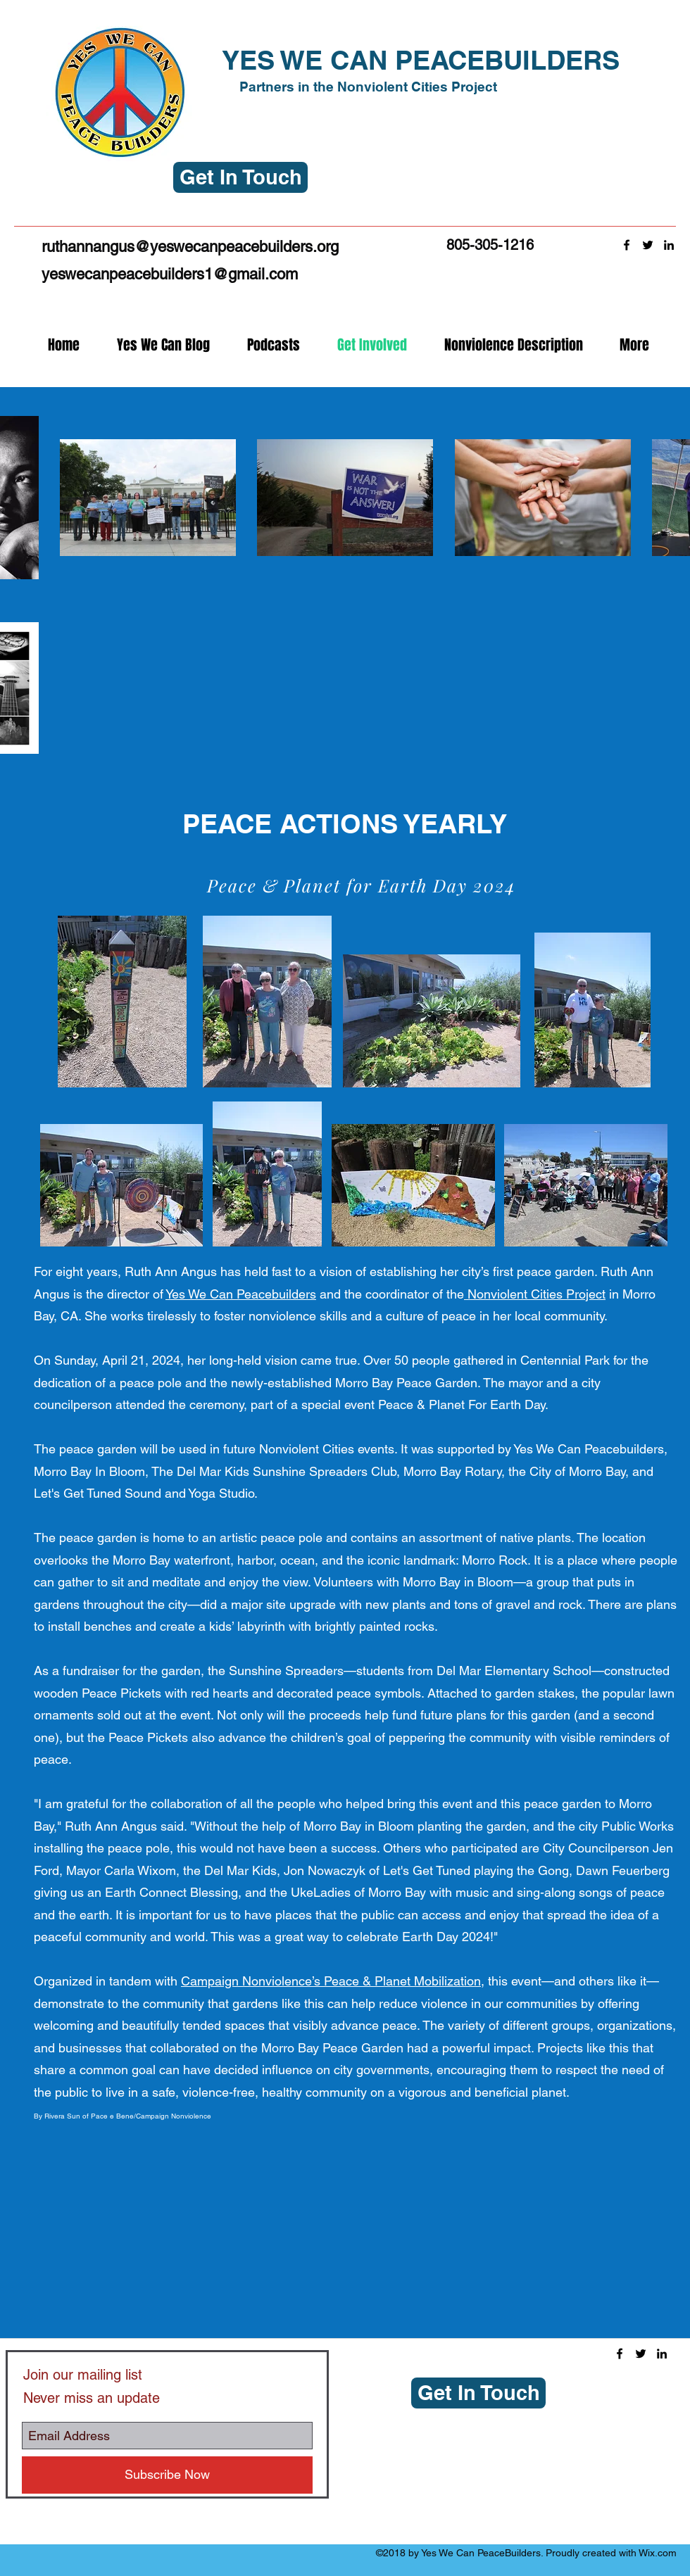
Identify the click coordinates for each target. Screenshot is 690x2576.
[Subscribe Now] (167, 2475)
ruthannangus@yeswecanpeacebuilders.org (190, 246)
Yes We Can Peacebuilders (240, 1294)
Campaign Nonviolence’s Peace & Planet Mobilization (331, 1981)
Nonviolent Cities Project (535, 1294)
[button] (240, 177)
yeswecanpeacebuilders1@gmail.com (170, 274)
